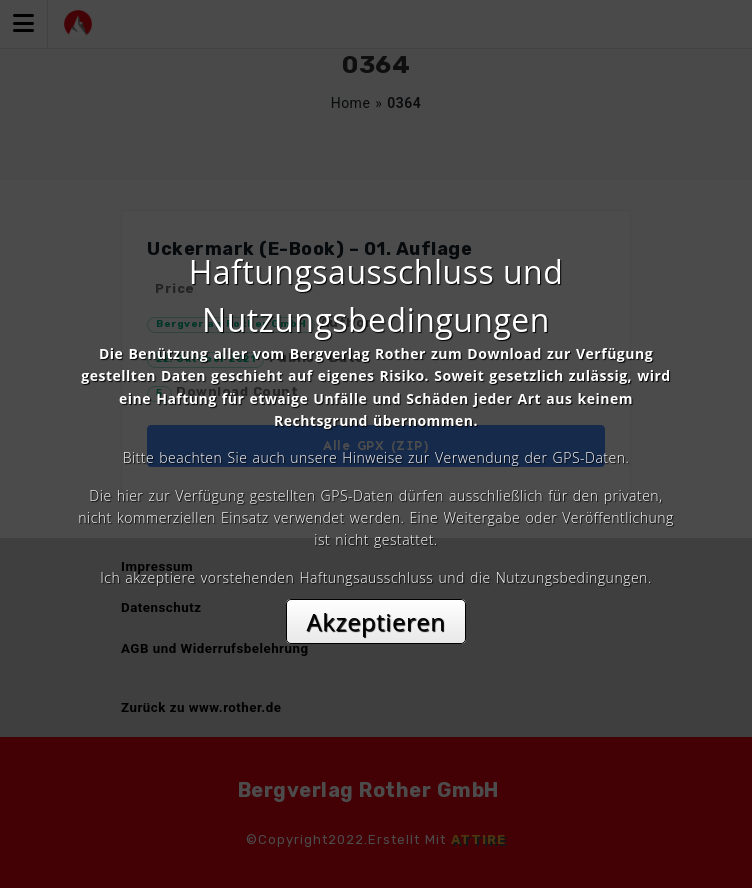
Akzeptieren (376, 621)
